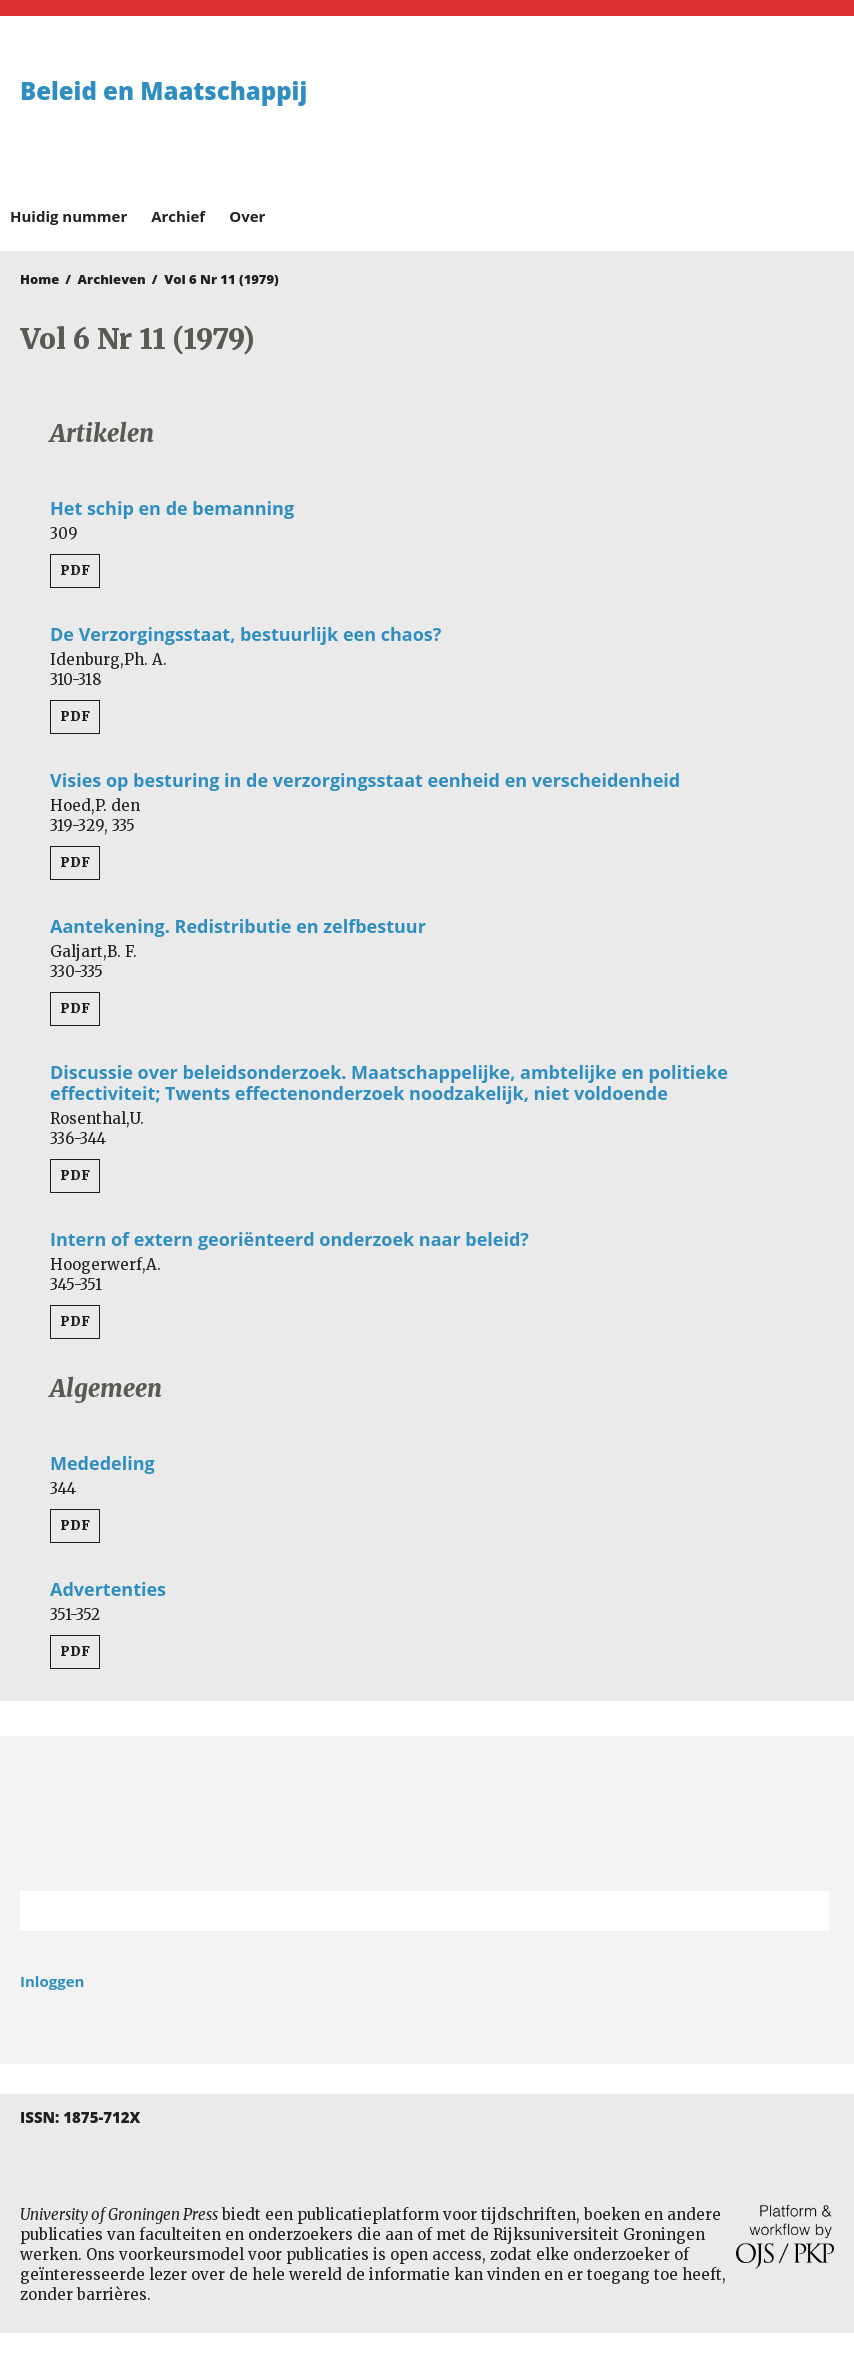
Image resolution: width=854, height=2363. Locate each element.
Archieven (112, 279)
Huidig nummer (68, 216)
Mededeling (102, 1463)
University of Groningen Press (635, 121)
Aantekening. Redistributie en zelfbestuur (238, 926)
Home (39, 279)
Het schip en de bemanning (172, 508)
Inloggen (52, 1981)
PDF (75, 570)
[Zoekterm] (399, 1911)
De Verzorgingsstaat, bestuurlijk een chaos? (245, 634)
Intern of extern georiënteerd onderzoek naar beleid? (289, 1239)
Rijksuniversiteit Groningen (427, 1813)
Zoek (804, 1911)
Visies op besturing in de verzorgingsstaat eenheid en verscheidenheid (365, 780)
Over (247, 216)
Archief (178, 216)
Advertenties (108, 1589)
